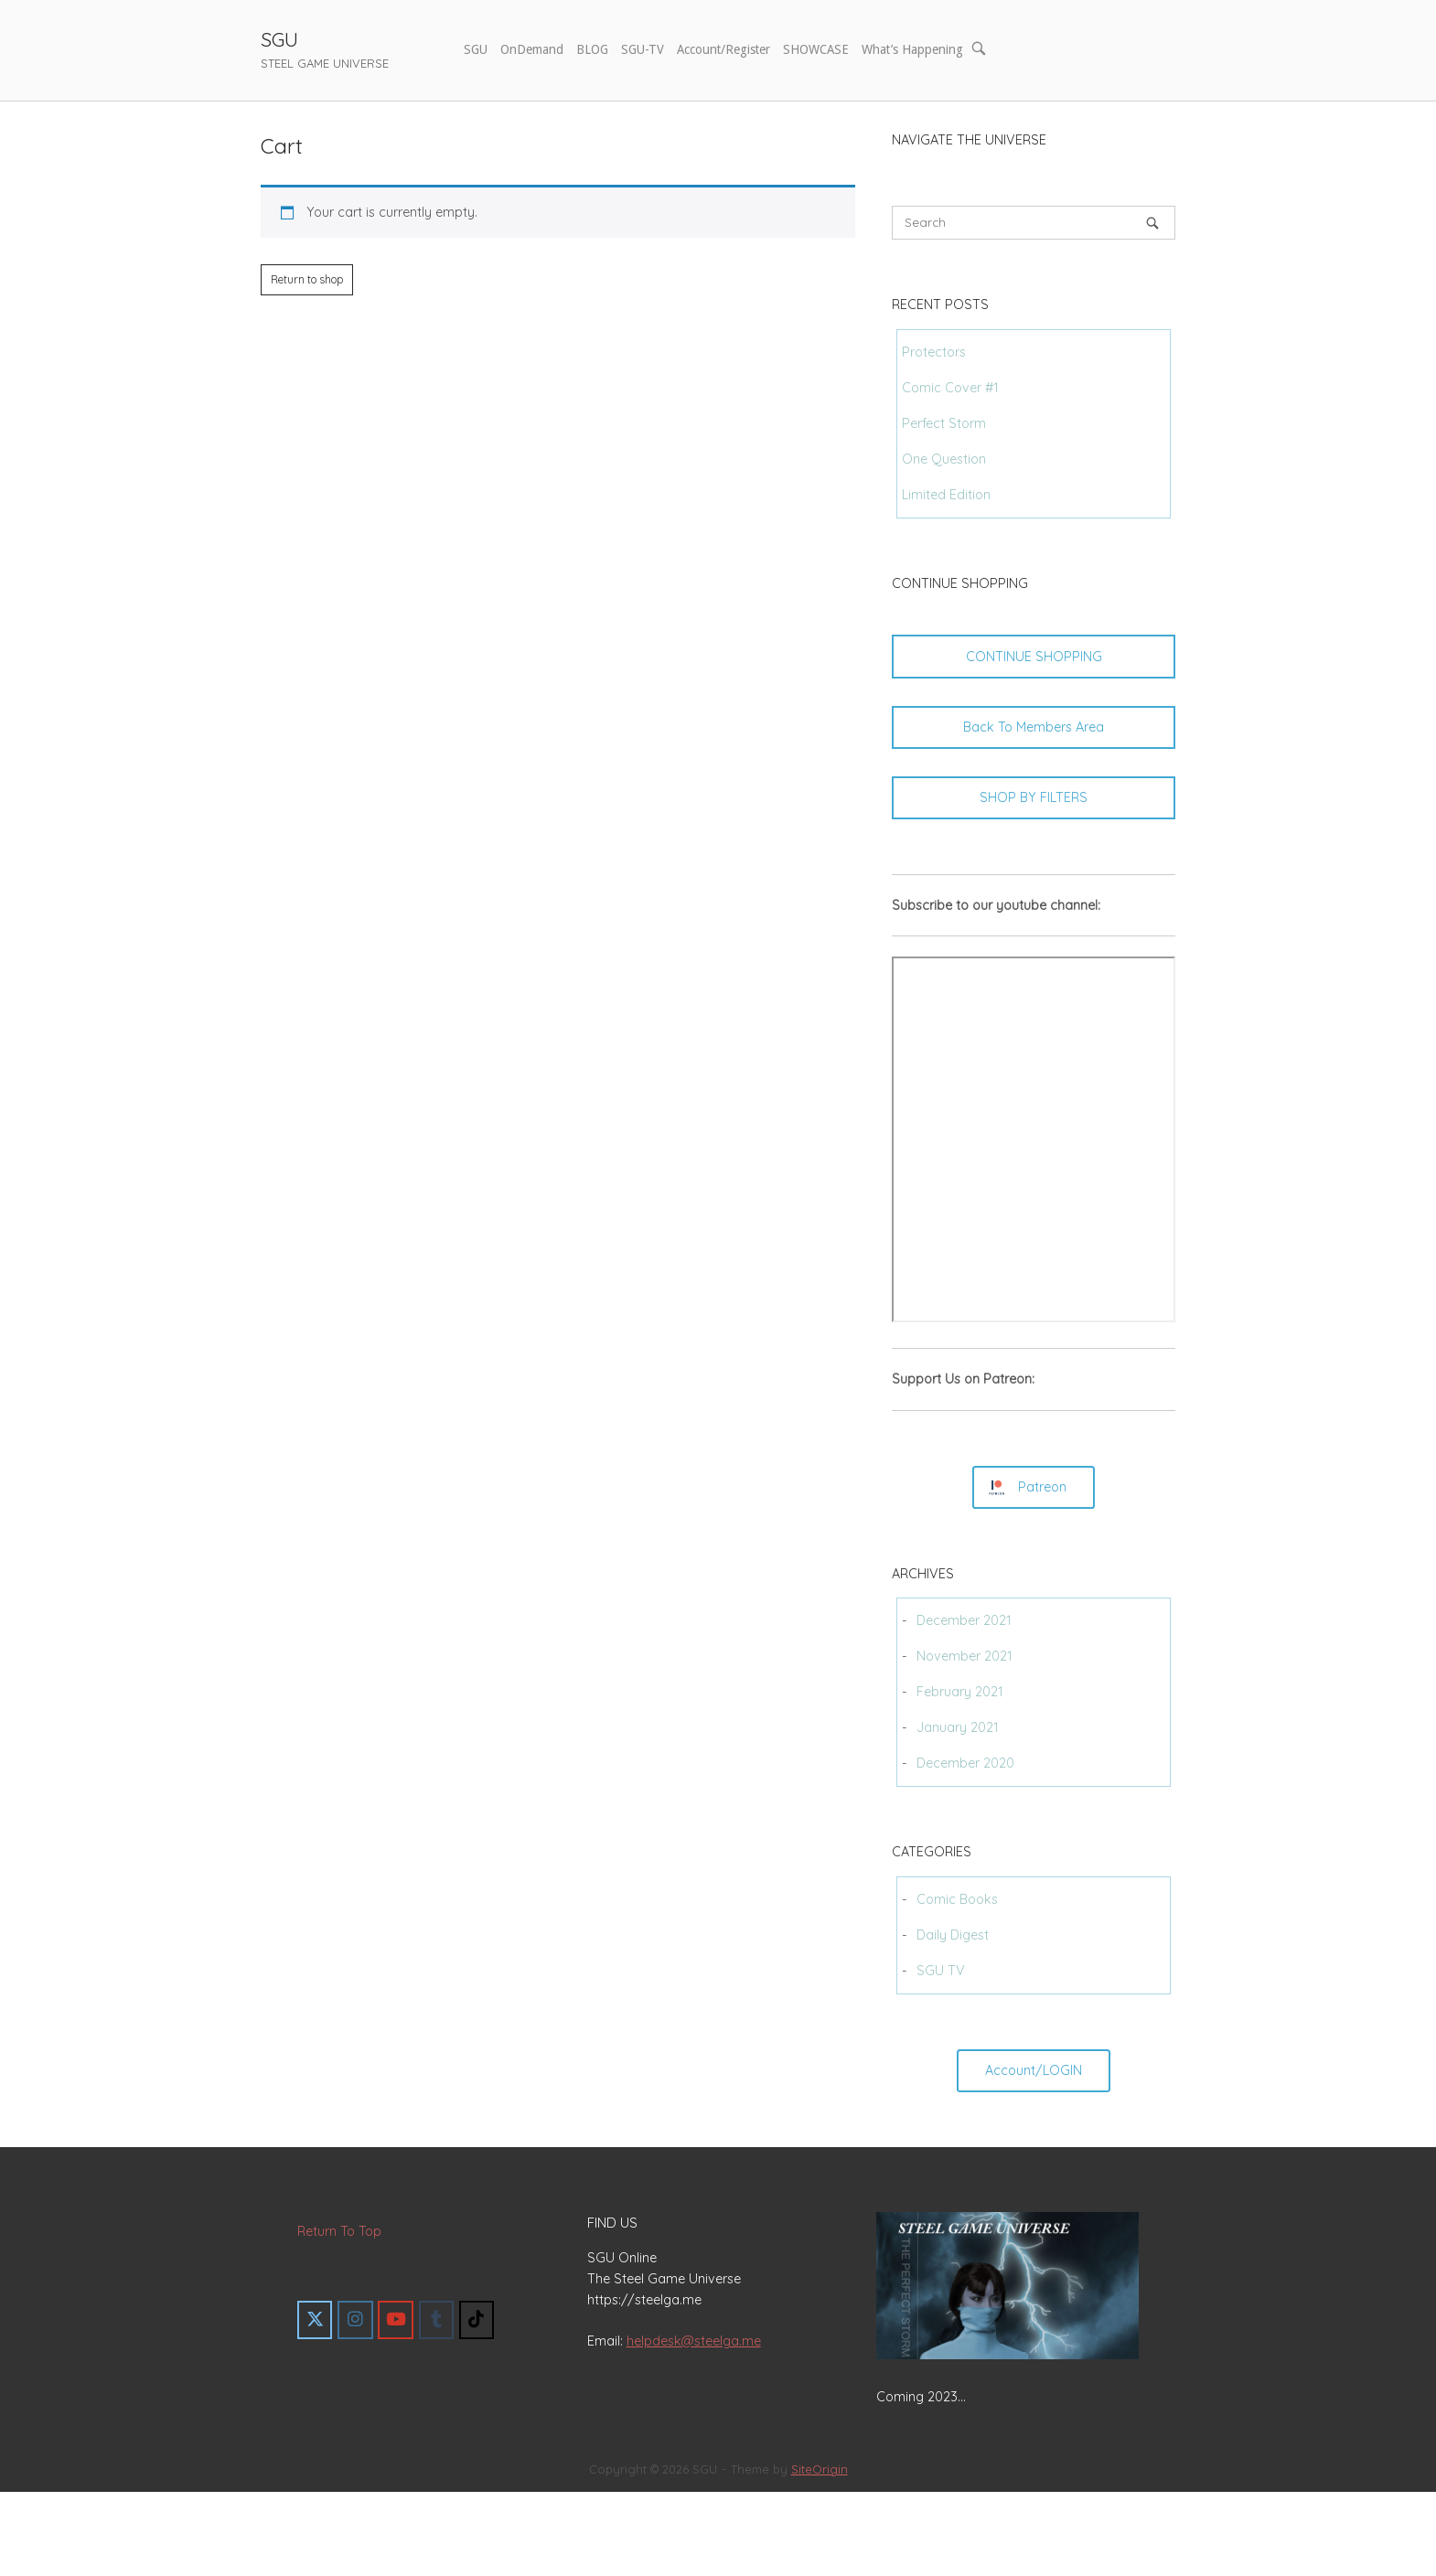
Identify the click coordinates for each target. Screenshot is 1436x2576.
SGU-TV (642, 49)
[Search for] (1033, 223)
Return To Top (339, 2231)
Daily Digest (952, 1935)
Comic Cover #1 (950, 387)
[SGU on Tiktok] (476, 2320)
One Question (944, 459)
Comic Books (957, 1899)
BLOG (592, 49)
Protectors (934, 352)
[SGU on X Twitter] (314, 2320)
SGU (279, 39)
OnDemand (531, 49)
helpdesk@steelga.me (694, 2341)
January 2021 (957, 1727)
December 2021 (964, 1620)
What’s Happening (912, 49)
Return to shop (307, 279)
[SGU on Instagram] (355, 2320)
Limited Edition (946, 494)
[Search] (1152, 223)
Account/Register (723, 49)
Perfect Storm (944, 423)
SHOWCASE (816, 49)
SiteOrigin (819, 2469)
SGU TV (940, 1970)
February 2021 (959, 1691)
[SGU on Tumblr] (436, 2320)
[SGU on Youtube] (395, 2320)
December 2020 (965, 1763)
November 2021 (964, 1656)
